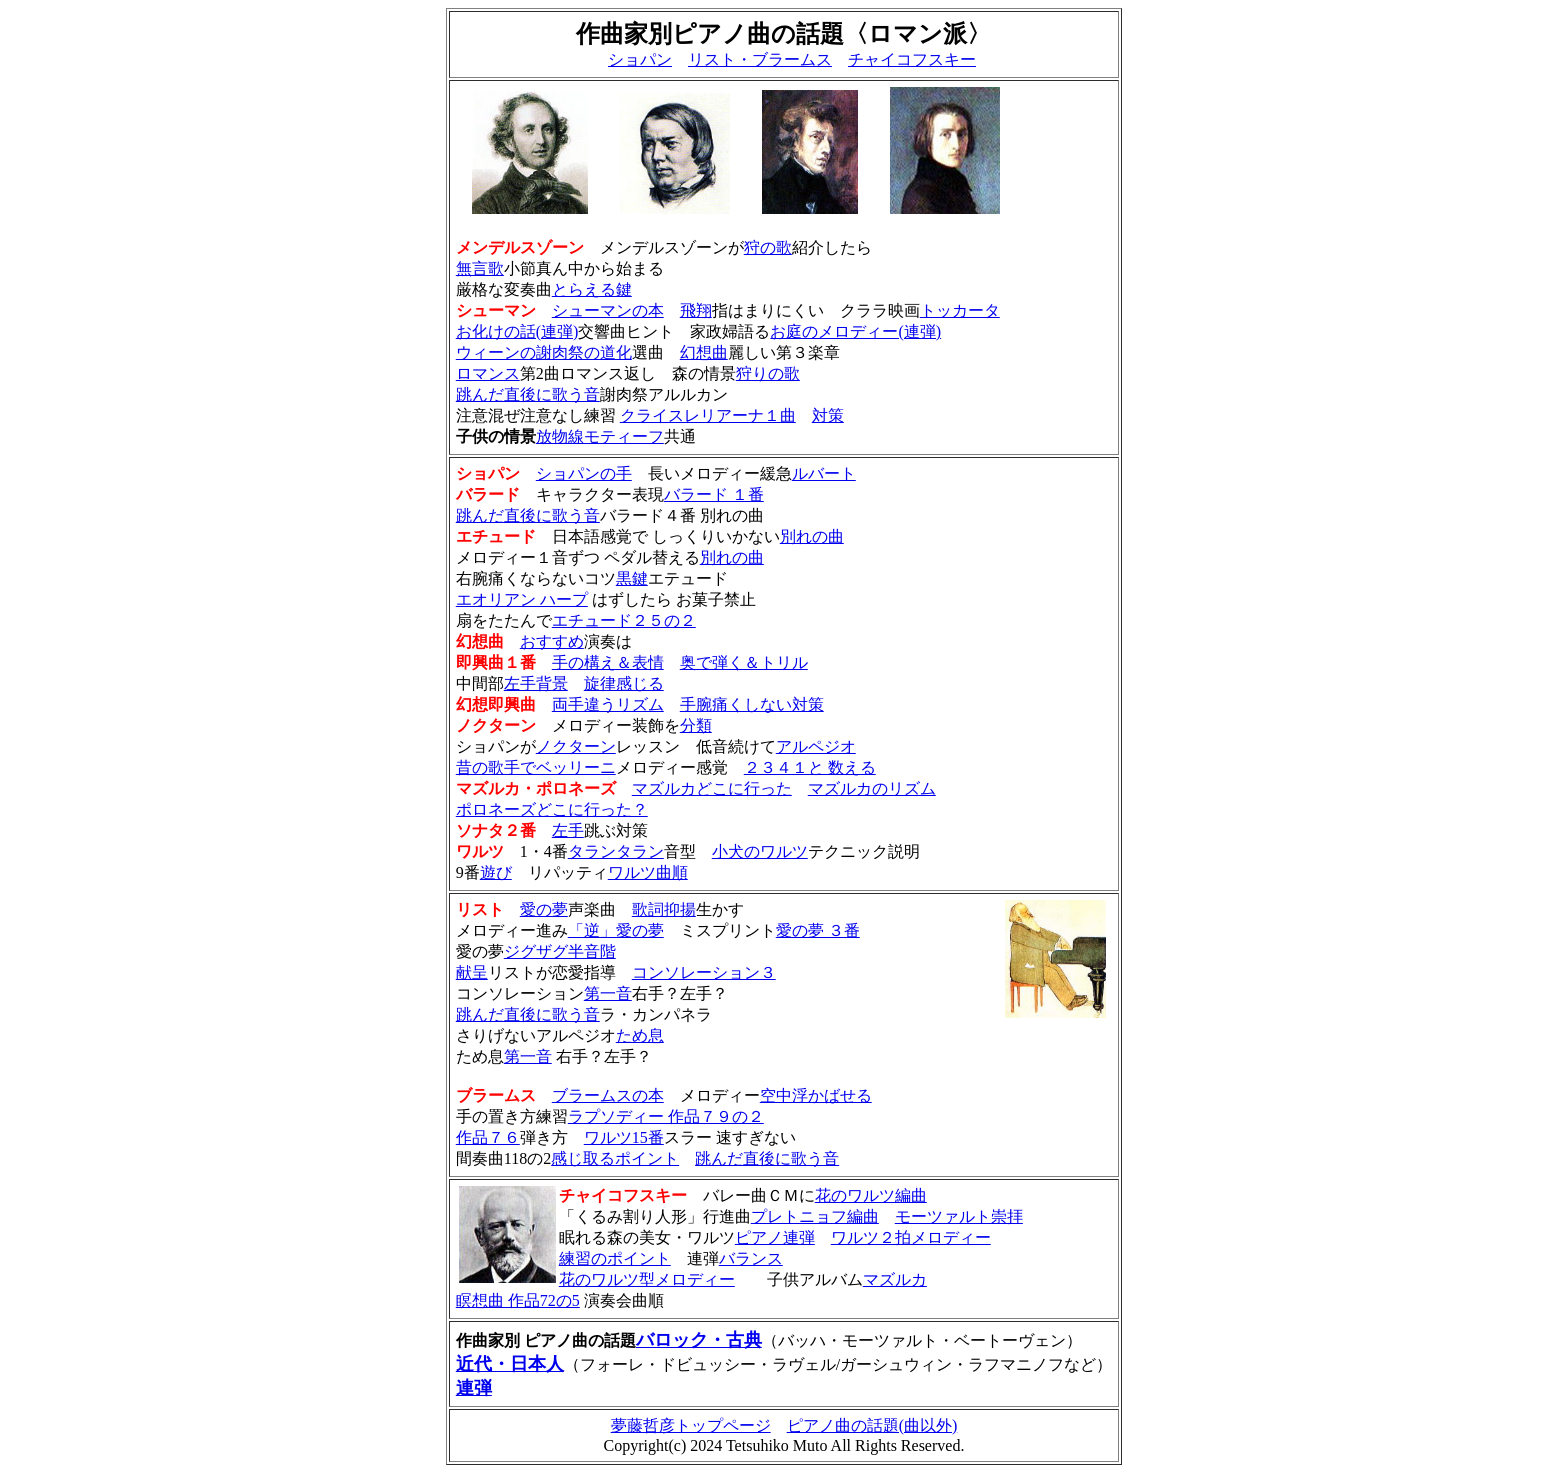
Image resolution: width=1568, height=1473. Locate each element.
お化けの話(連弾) (517, 331)
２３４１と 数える (810, 767)
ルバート (824, 473)
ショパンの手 (584, 473)
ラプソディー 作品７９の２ (666, 1116)
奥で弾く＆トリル (744, 662)
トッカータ (960, 310)
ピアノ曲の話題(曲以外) (872, 1425)
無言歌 (480, 268)
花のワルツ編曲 (871, 1195)
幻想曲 (704, 352)
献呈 (472, 972)
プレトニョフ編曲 (815, 1216)
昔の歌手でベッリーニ (536, 767)
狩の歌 (768, 247)
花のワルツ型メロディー (647, 1279)
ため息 (640, 1035)
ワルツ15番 (624, 1137)
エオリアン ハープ (522, 599)
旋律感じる (624, 683)
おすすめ (552, 641)
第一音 (608, 993)
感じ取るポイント (615, 1158)
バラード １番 (714, 494)
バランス (751, 1258)
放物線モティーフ (600, 436)
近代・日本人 (510, 1364)
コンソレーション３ (704, 972)
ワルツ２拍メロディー (911, 1237)
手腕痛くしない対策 (752, 704)
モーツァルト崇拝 (959, 1216)
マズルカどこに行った (712, 788)
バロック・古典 (699, 1340)
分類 (696, 725)
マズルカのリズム (872, 788)
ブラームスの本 (608, 1095)
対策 (828, 415)
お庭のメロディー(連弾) (855, 331)
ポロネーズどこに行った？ (552, 809)
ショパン (640, 59)
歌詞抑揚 (664, 909)
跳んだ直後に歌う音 (528, 394)
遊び (496, 872)
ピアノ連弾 (775, 1237)
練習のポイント (615, 1258)
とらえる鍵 (592, 289)
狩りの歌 (768, 373)
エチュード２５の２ (624, 620)
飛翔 (696, 310)
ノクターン (576, 746)
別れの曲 (812, 536)
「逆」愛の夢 (616, 930)
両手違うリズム (608, 704)
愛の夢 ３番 (818, 930)
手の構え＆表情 (608, 662)
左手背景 (536, 683)
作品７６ (488, 1137)
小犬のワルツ (760, 851)
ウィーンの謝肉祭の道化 (544, 352)
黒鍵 (632, 578)
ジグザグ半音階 (560, 951)
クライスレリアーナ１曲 (708, 415)
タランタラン (616, 851)
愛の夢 (544, 909)
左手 (568, 830)
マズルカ (895, 1279)
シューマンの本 (608, 310)
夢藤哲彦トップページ (691, 1425)
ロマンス (488, 373)
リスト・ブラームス (760, 59)
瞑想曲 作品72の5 (518, 1300)
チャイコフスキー (912, 59)
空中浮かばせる (816, 1095)
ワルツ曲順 (648, 872)
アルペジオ (816, 746)
